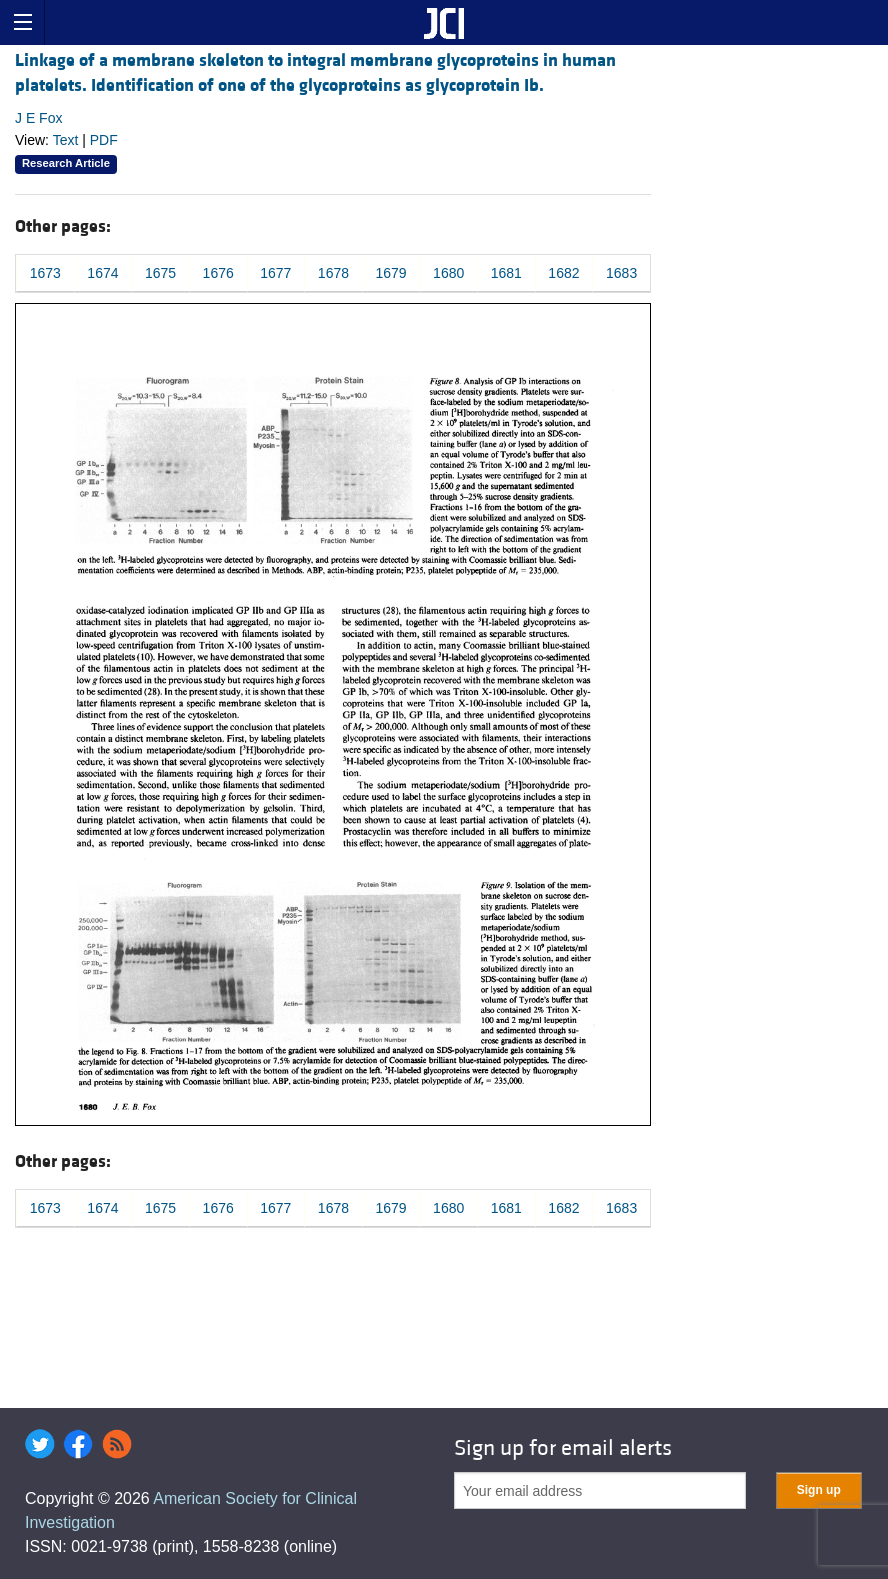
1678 (333, 273)
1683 (621, 273)
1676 (218, 273)
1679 (390, 273)
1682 (563, 273)
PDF (104, 140)
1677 (275, 273)
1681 (506, 273)
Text (66, 140)
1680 (448, 273)
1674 (102, 273)
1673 (45, 273)
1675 (160, 273)
